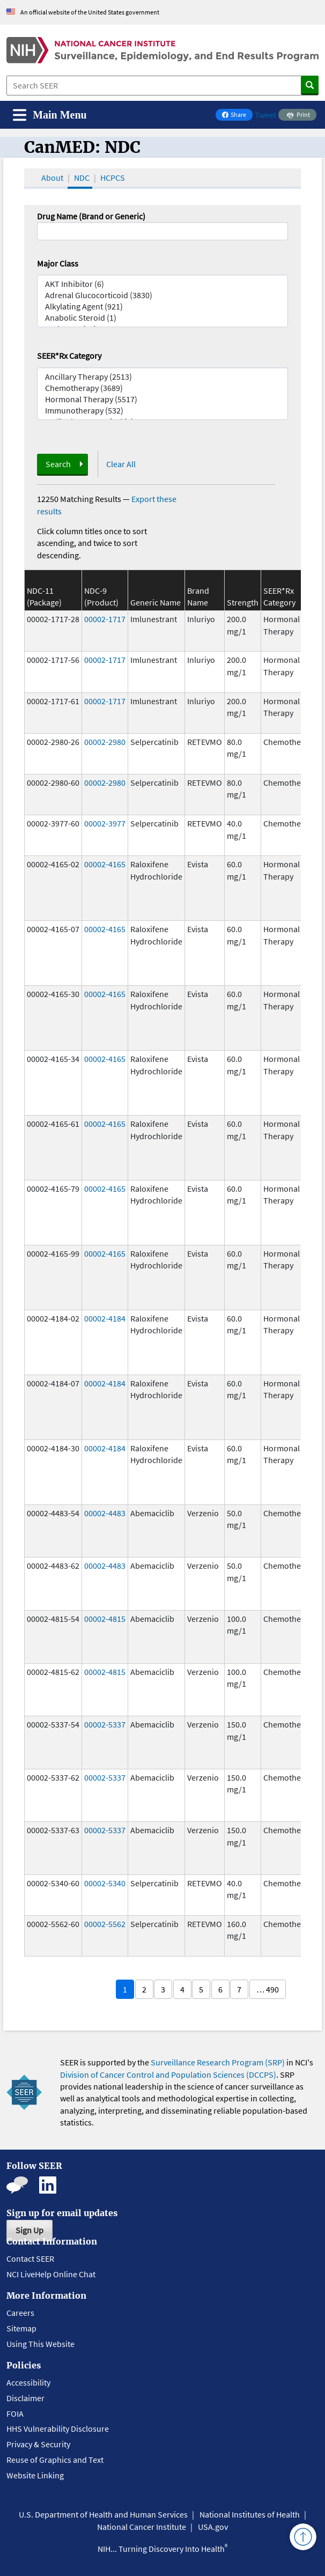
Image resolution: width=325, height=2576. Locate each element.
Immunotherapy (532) (162, 410)
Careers (20, 2312)
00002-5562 (104, 1923)
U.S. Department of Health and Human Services (103, 2514)
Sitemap (21, 2328)
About (52, 177)
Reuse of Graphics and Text (55, 2459)
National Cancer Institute (141, 2526)
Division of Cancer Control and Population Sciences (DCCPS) (168, 2074)
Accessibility (28, 2382)
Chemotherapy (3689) (162, 388)
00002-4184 (104, 1318)
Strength (242, 602)
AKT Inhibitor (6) (162, 284)
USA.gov (213, 2526)
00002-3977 (104, 823)
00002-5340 (104, 1883)
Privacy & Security (38, 2444)
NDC (82, 177)
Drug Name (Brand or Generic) (91, 216)
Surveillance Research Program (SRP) (218, 2062)
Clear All (121, 464)
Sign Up (29, 2230)
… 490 (267, 1989)
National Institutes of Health (250, 2514)
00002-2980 (104, 741)
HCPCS (112, 177)
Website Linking (35, 2475)
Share (237, 115)
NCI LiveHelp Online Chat (50, 2274)
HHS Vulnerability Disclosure (57, 2428)
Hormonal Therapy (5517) (162, 399)
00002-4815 (104, 1618)
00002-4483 (104, 1513)
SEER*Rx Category (69, 355)
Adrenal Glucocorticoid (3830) (162, 295)
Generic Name (155, 602)
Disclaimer (25, 2398)
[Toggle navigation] (49, 115)
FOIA (15, 2413)
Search (58, 464)
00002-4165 (104, 864)
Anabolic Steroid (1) (162, 317)
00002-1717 (104, 619)
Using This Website (40, 2343)
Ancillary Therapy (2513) (162, 376)
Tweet (265, 114)
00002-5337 (104, 1724)
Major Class (57, 263)
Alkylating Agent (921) (162, 306)
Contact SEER (30, 2258)
